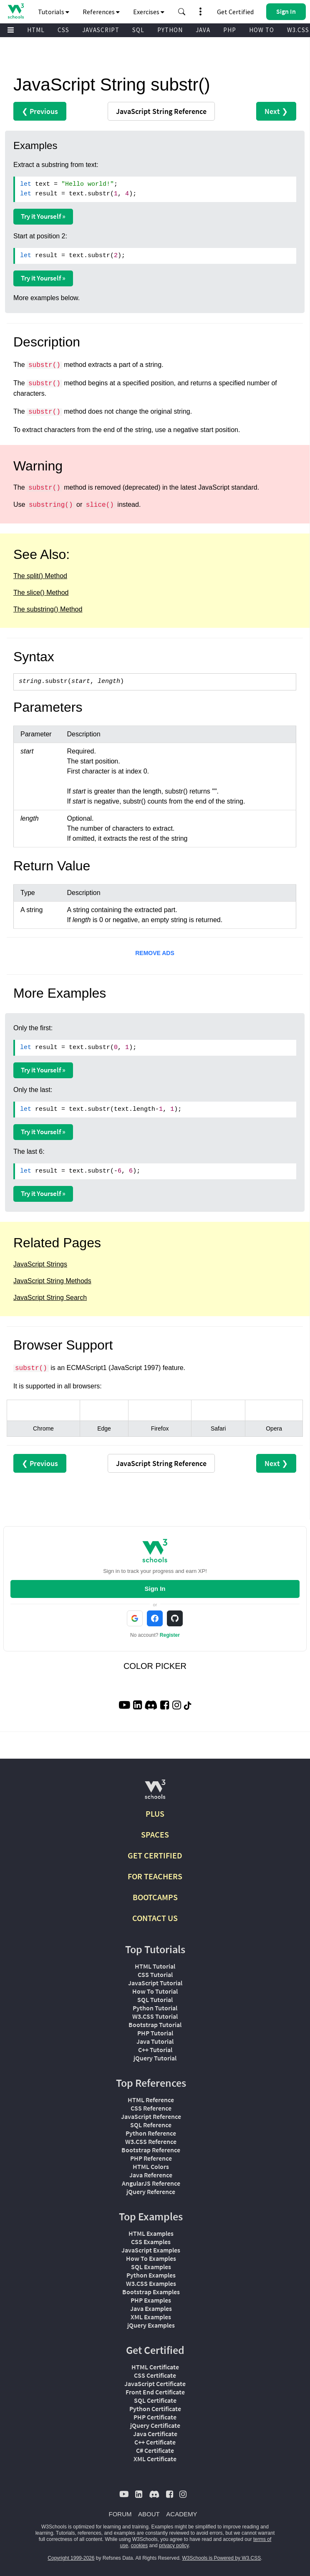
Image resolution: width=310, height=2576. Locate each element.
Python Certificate (155, 2408)
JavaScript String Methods (52, 1280)
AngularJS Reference (151, 2183)
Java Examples (151, 2308)
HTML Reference (151, 2100)
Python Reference (151, 2133)
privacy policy (174, 2545)
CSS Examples (151, 2241)
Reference (161, 111)
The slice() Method (41, 592)
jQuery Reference (150, 2191)
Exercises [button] (148, 12)
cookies (139, 2545)
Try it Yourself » (43, 216)
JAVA (203, 30)
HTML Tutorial (155, 1966)
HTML (36, 30)
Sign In (154, 1588)
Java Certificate (155, 2433)
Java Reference (150, 2175)
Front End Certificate (155, 2392)
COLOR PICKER (155, 1666)
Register (170, 1635)
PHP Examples (151, 2300)
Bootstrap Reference (150, 2150)
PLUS (155, 1813)
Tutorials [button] (53, 12)
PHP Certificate (155, 2417)
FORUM (120, 2514)
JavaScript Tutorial (155, 1983)
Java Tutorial (155, 2041)
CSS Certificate (155, 2375)
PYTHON (170, 30)
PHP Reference (151, 2158)
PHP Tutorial (155, 2033)
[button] (181, 11)
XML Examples (151, 2317)
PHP (229, 30)
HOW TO (261, 30)
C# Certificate (155, 2450)
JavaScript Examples (150, 2250)
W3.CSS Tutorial (155, 2016)
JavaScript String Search (50, 1297)
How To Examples (151, 2258)
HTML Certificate (155, 2367)
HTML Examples (151, 2233)
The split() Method (40, 575)
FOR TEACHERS (155, 1876)
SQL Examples (151, 2267)
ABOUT (149, 2514)
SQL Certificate (155, 2400)
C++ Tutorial (155, 2049)
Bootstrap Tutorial (155, 2024)
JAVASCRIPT (100, 30)
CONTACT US (155, 1918)
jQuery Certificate (155, 2425)
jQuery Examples (151, 2325)
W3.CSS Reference (150, 2141)
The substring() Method (47, 609)
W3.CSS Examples (151, 2283)
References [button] (101, 12)
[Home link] (15, 11)
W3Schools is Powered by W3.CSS (221, 2558)
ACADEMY (181, 2514)
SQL (138, 30)
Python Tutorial (155, 2008)
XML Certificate (155, 2459)
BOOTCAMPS (155, 1897)
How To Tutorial (155, 1991)
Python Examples (151, 2275)
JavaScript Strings (40, 1264)
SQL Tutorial (155, 1999)
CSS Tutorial (155, 1974)
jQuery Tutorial (155, 2058)
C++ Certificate (155, 2442)
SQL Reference (150, 2125)
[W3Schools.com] (155, 1792)
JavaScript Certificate (155, 2383)
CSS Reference (151, 2108)
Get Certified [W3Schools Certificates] (235, 12)
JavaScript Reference (151, 2116)
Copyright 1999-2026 (71, 2558)
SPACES (155, 1834)
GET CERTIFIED (155, 1855)
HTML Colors (151, 2166)
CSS (63, 30)
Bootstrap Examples (151, 2292)
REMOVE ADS (154, 953)
